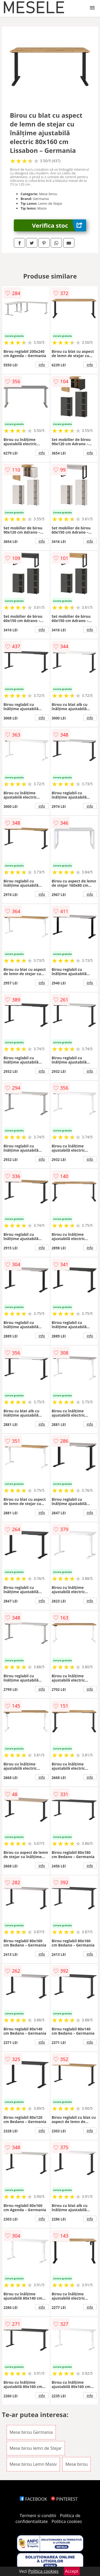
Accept (71, 2571)
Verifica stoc (59, 225)
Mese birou (76, 2464)
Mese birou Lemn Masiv (33, 2464)
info (42, 364)
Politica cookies (66, 2521)
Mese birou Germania (31, 2432)
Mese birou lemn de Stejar (36, 2448)
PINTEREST (64, 2499)
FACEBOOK (33, 2499)
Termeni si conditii (38, 2515)
